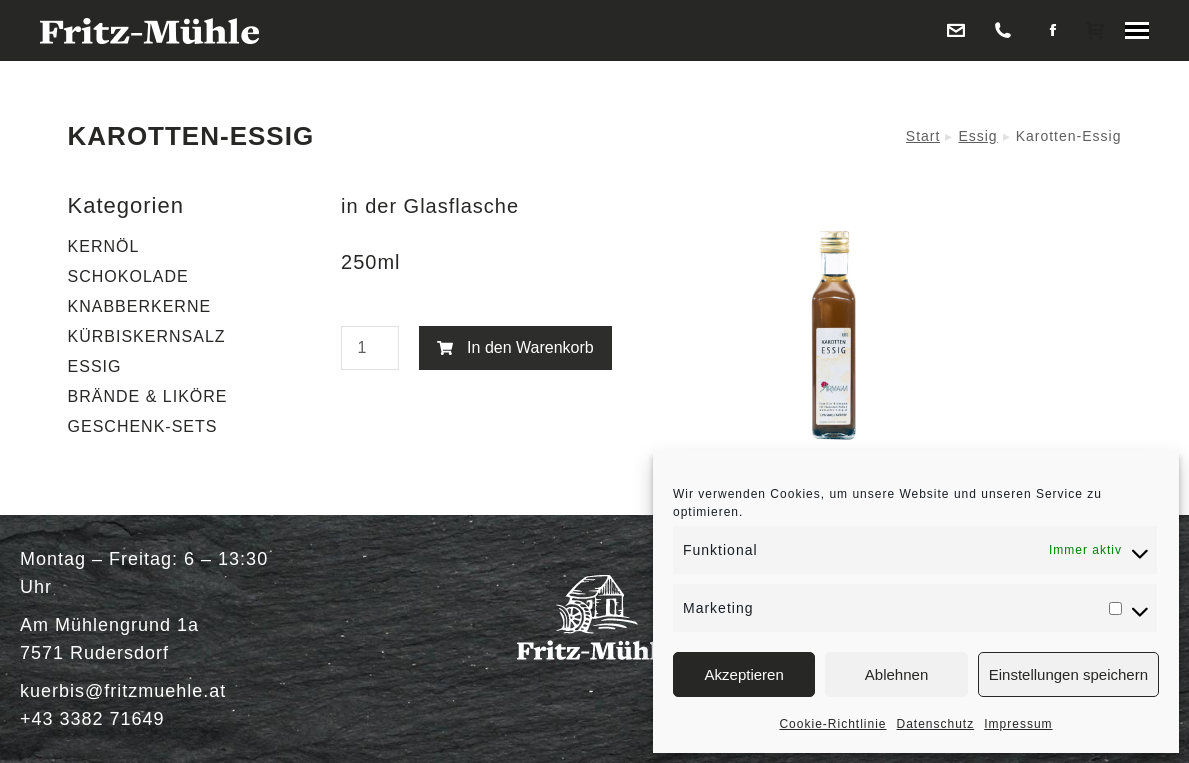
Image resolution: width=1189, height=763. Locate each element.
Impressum (1018, 724)
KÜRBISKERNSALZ (147, 336)
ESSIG (95, 366)
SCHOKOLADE (128, 276)
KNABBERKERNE (140, 306)
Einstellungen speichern (1068, 674)
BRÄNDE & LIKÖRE (148, 396)
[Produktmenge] (370, 348)
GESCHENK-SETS (143, 426)
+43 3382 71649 (92, 719)
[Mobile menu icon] (1137, 30)
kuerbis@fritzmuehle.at (123, 691)
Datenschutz (936, 724)
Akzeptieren (744, 674)
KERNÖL (104, 246)
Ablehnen (896, 674)
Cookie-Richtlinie (832, 724)
